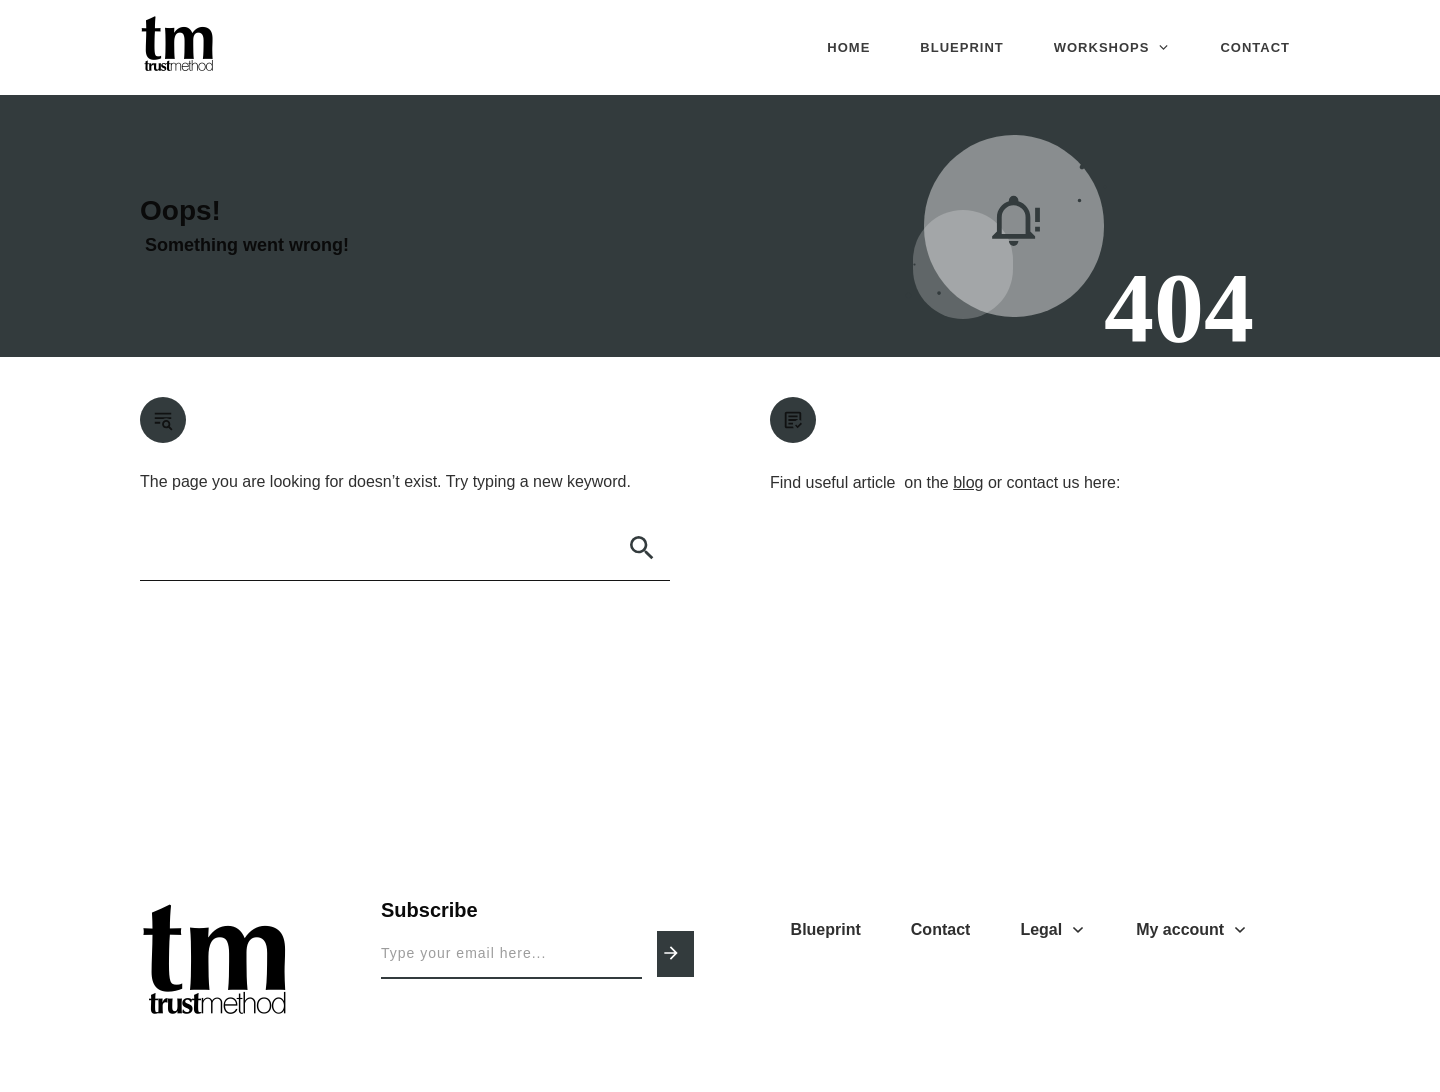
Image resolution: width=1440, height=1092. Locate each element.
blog (968, 482)
